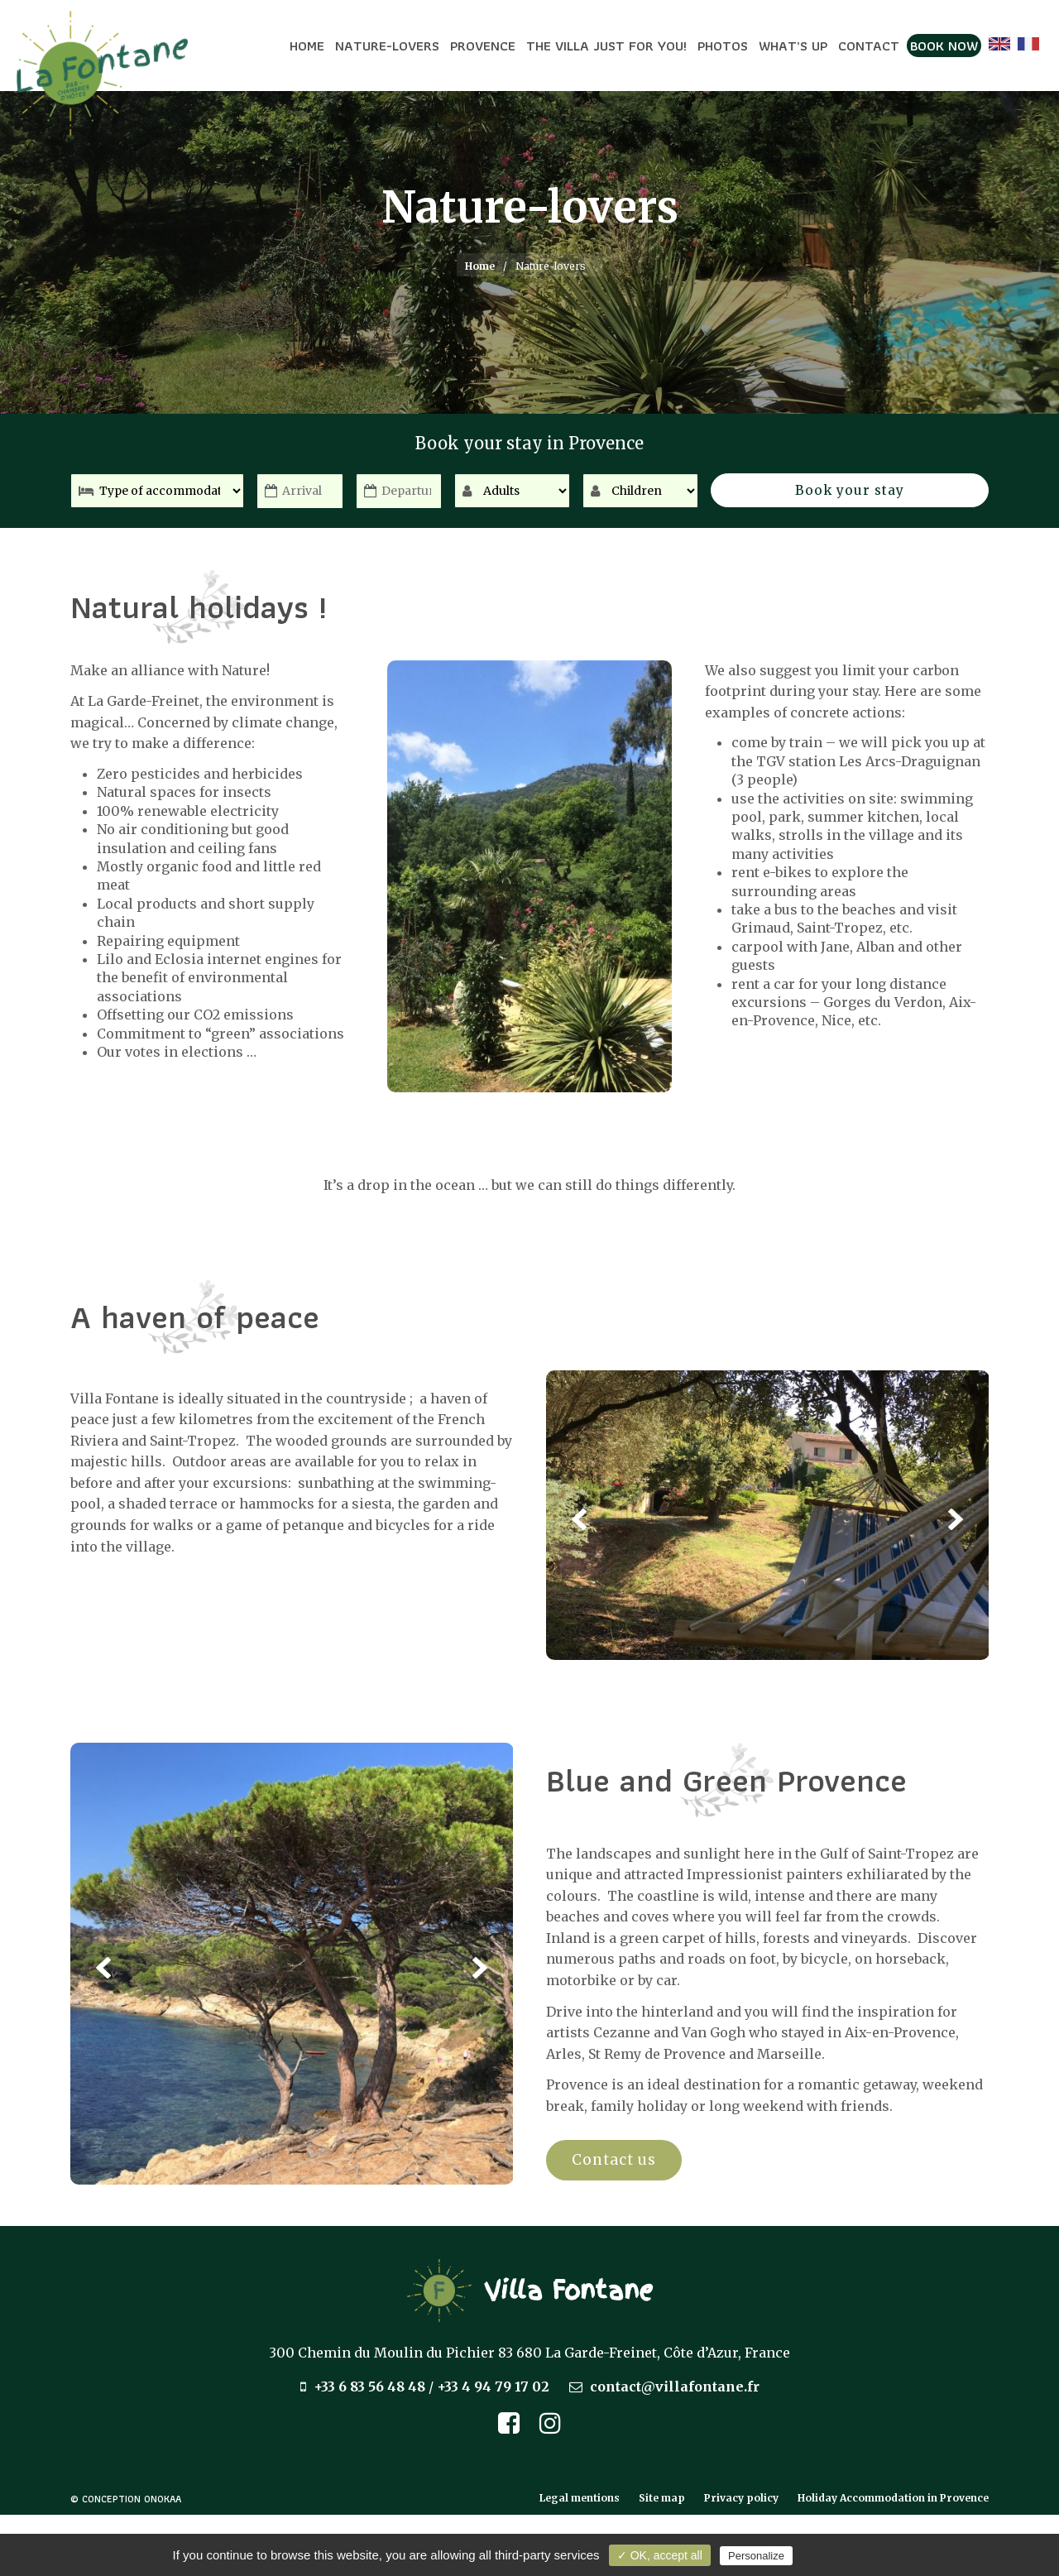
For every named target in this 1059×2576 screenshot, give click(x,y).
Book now (944, 45)
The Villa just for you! (606, 45)
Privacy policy (741, 2498)
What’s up (793, 45)
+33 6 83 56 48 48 (369, 2386)
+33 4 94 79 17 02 (493, 2386)
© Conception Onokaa (125, 2498)
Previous (579, 1517)
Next (955, 1517)
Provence (482, 45)
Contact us (615, 2158)
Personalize (756, 2556)
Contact (868, 45)
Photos (722, 45)
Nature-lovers (387, 45)
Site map (662, 2498)
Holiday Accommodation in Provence (893, 2498)
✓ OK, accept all (659, 2555)
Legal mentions (579, 2498)
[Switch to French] (1028, 43)
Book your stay (907, 491)
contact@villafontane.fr (675, 2386)
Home (307, 45)
